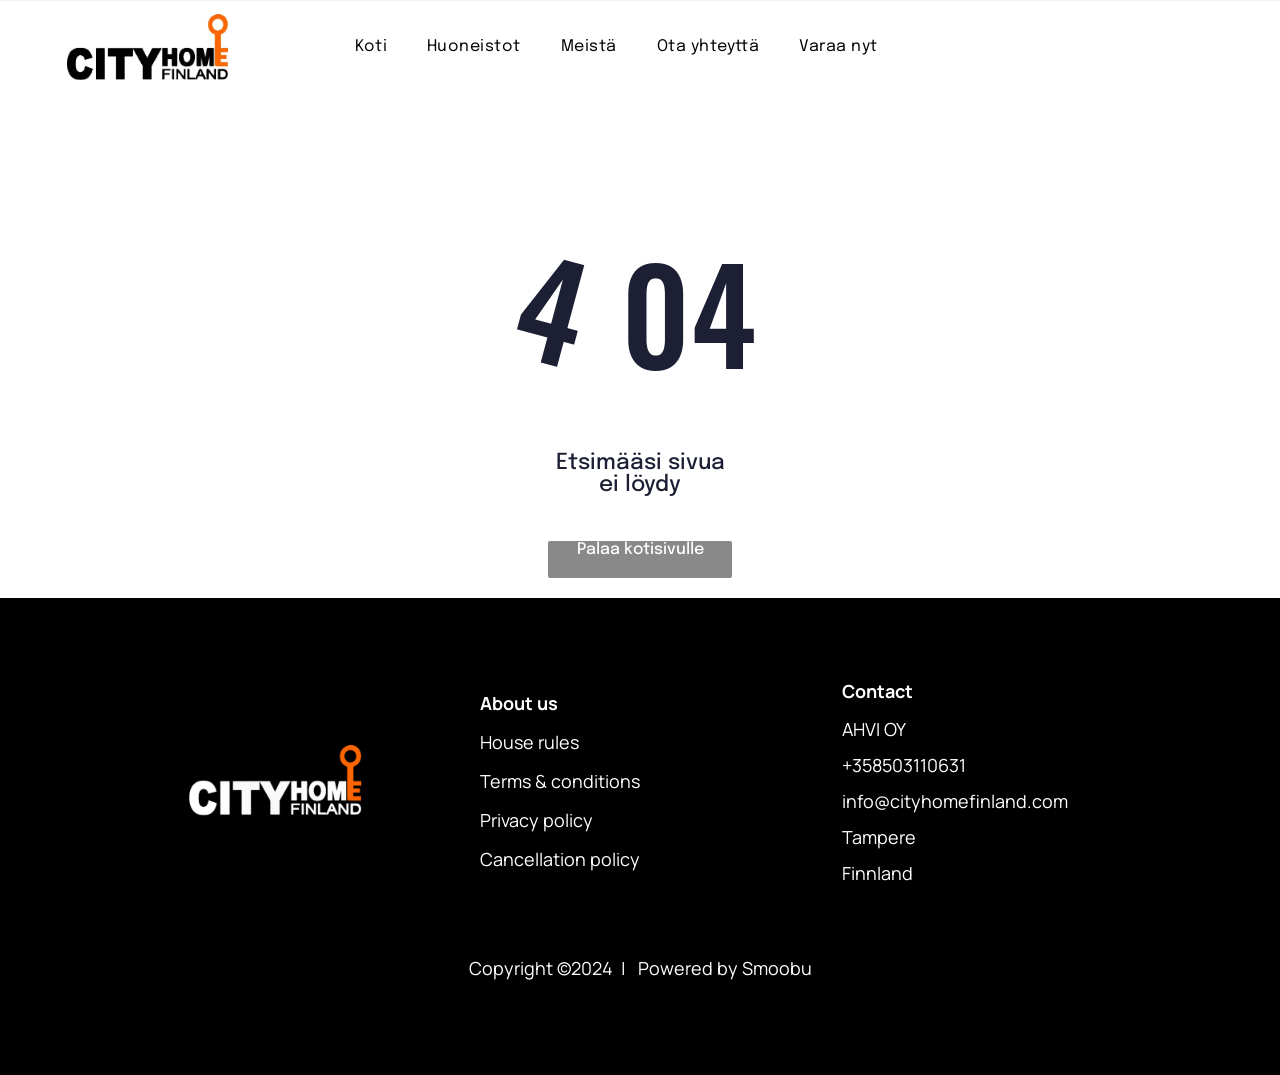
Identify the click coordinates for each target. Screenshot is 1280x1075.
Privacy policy (536, 820)
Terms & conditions (560, 781)
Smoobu (777, 968)
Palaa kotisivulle (640, 549)
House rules (529, 742)
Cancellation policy (560, 859)
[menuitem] (371, 46)
